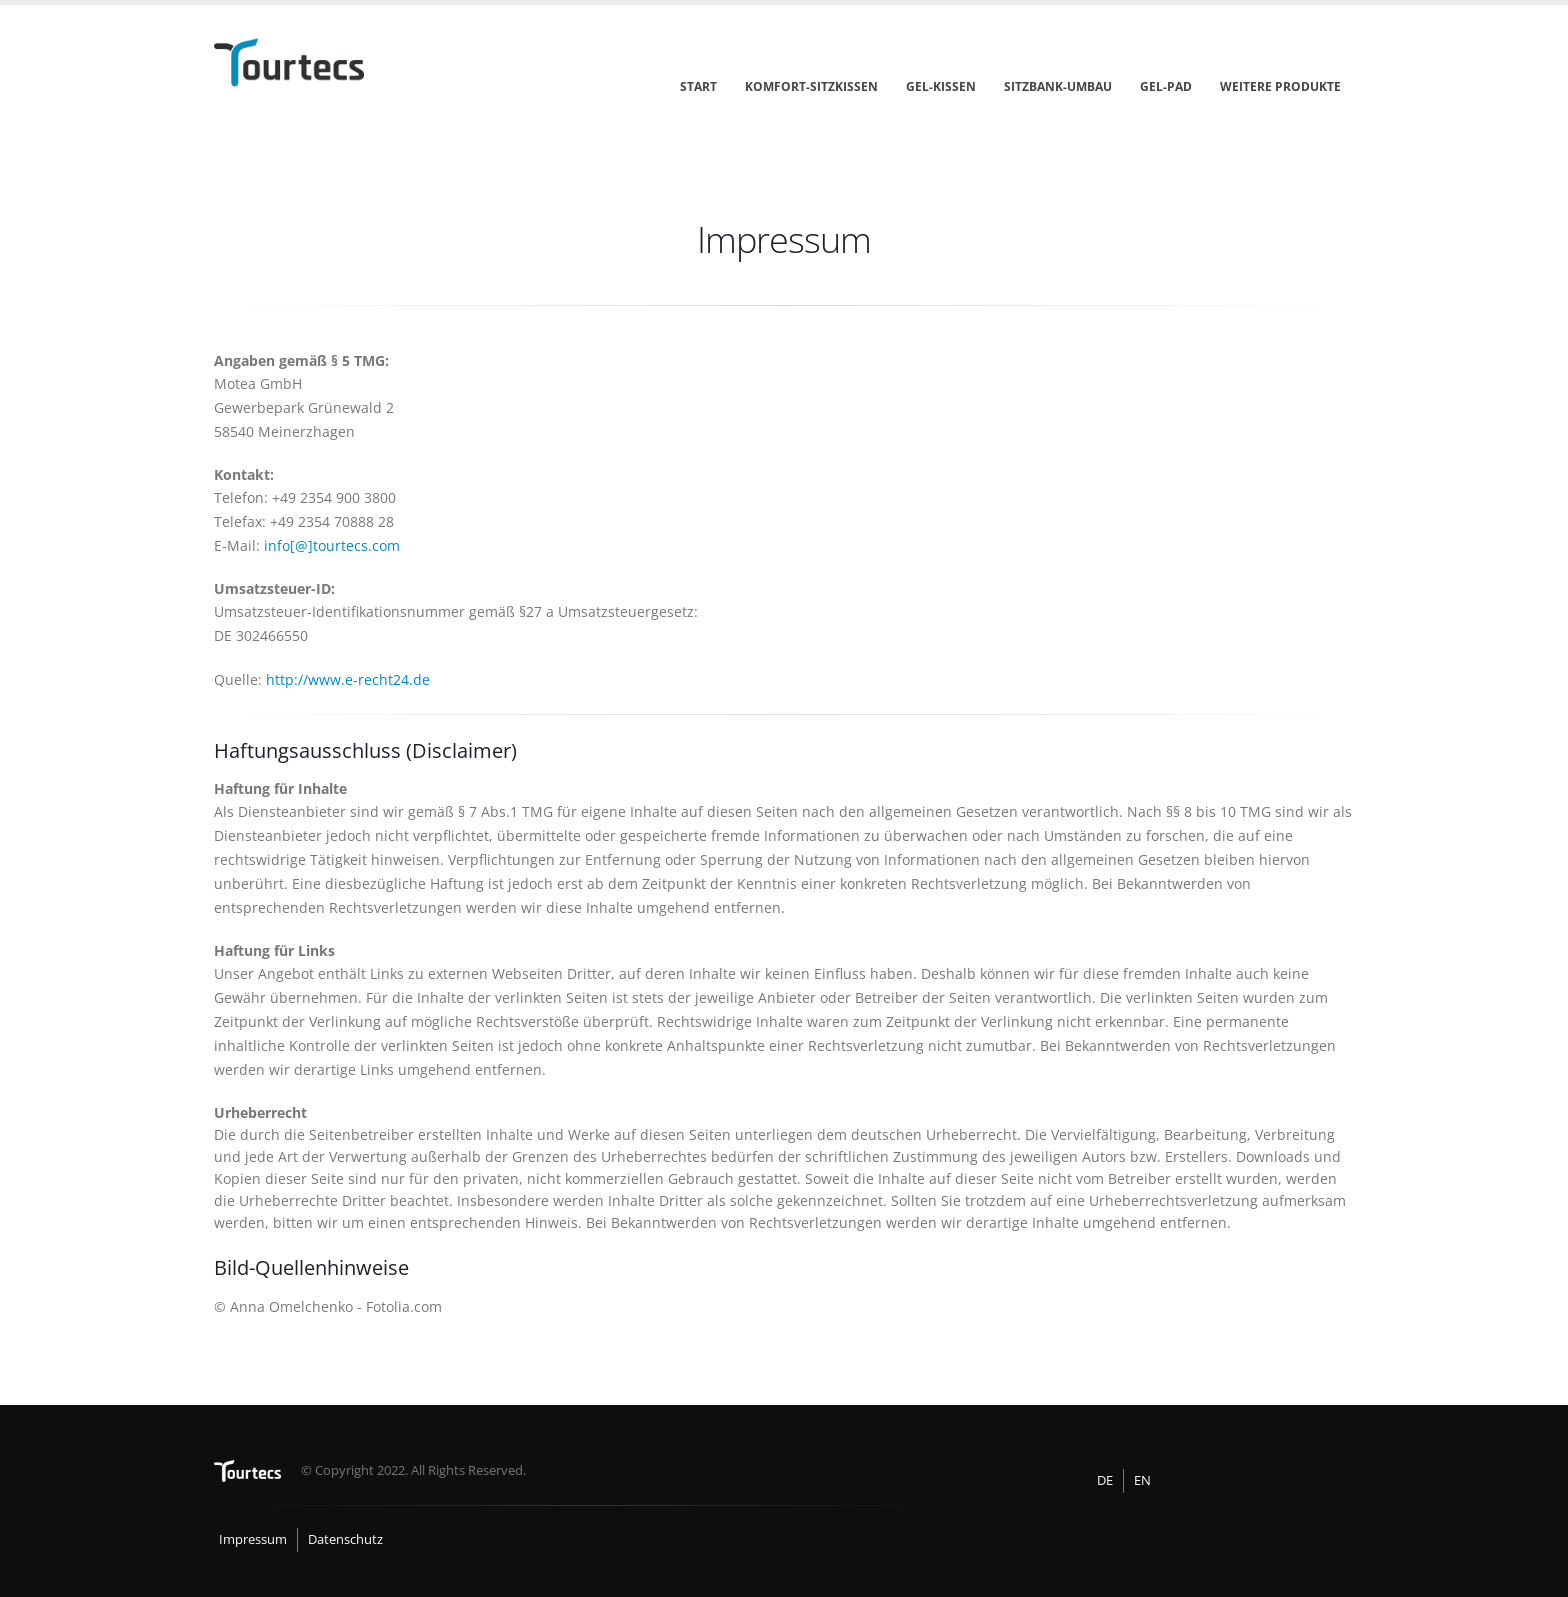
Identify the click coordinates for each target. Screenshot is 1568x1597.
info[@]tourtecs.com (332, 545)
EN (1142, 1480)
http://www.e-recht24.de (348, 679)
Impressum (253, 1539)
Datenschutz (345, 1539)
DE (1105, 1480)
